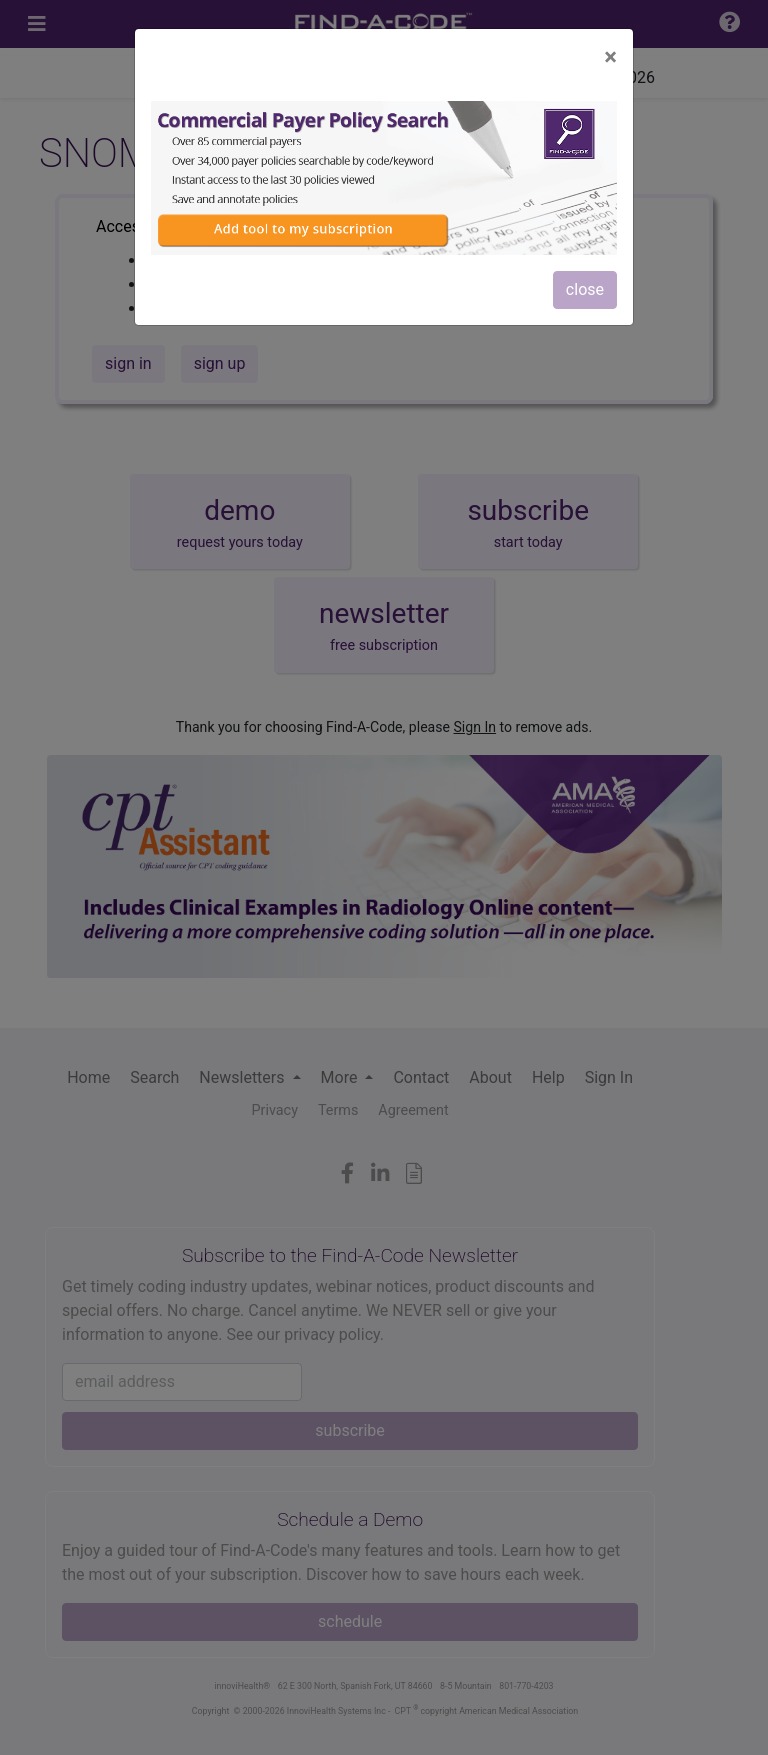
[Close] (610, 57)
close (585, 289)
